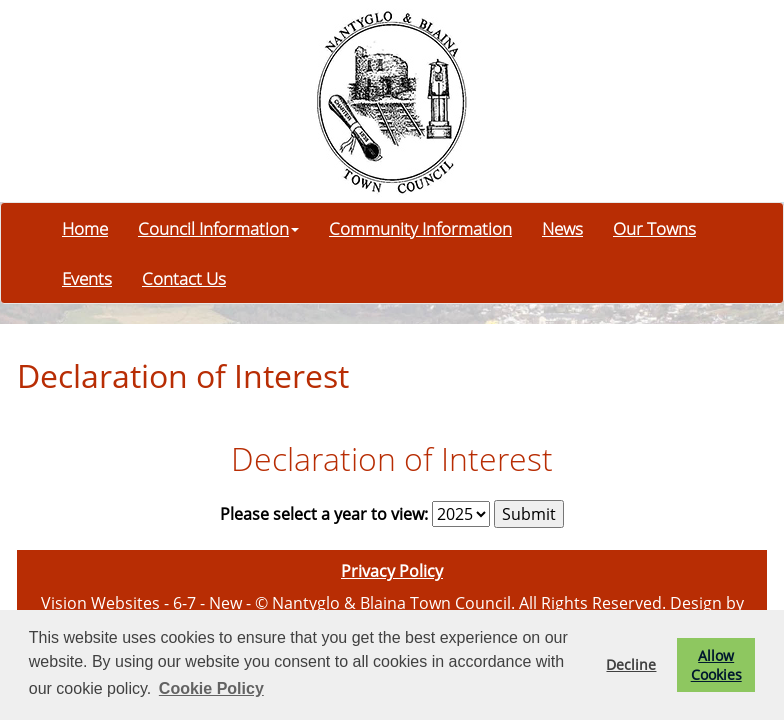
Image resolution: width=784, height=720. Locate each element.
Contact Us (184, 278)
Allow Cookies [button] (716, 665)
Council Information (218, 228)
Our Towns (654, 228)
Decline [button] (631, 664)
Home (85, 228)
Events (87, 278)
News (562, 228)
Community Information (420, 228)
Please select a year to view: (324, 514)
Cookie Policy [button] (211, 688)
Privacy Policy (392, 571)
